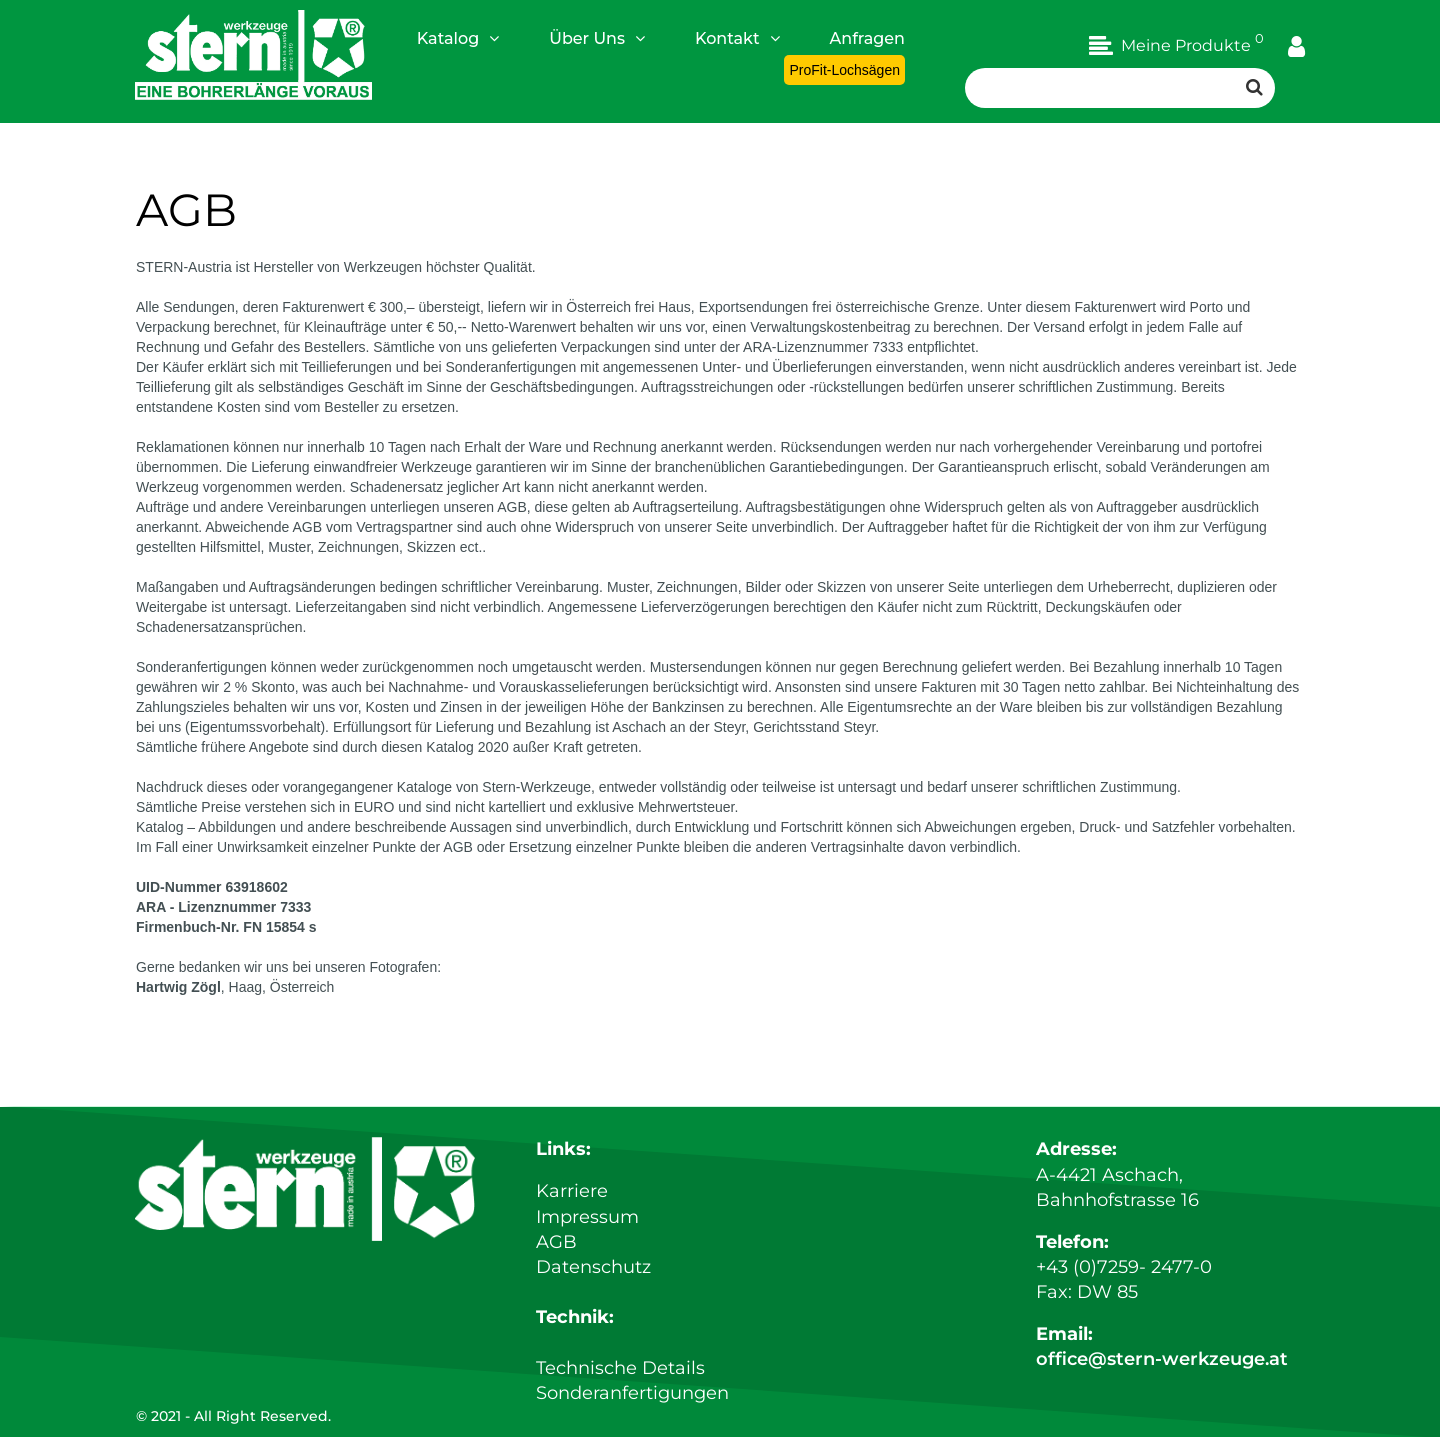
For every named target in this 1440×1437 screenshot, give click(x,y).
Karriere (572, 1191)
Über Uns (597, 38)
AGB (556, 1242)
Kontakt (737, 38)
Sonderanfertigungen (632, 1393)
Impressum (587, 1217)
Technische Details (620, 1368)
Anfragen (867, 38)
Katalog (458, 38)
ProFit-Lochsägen (844, 70)
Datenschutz (593, 1267)
